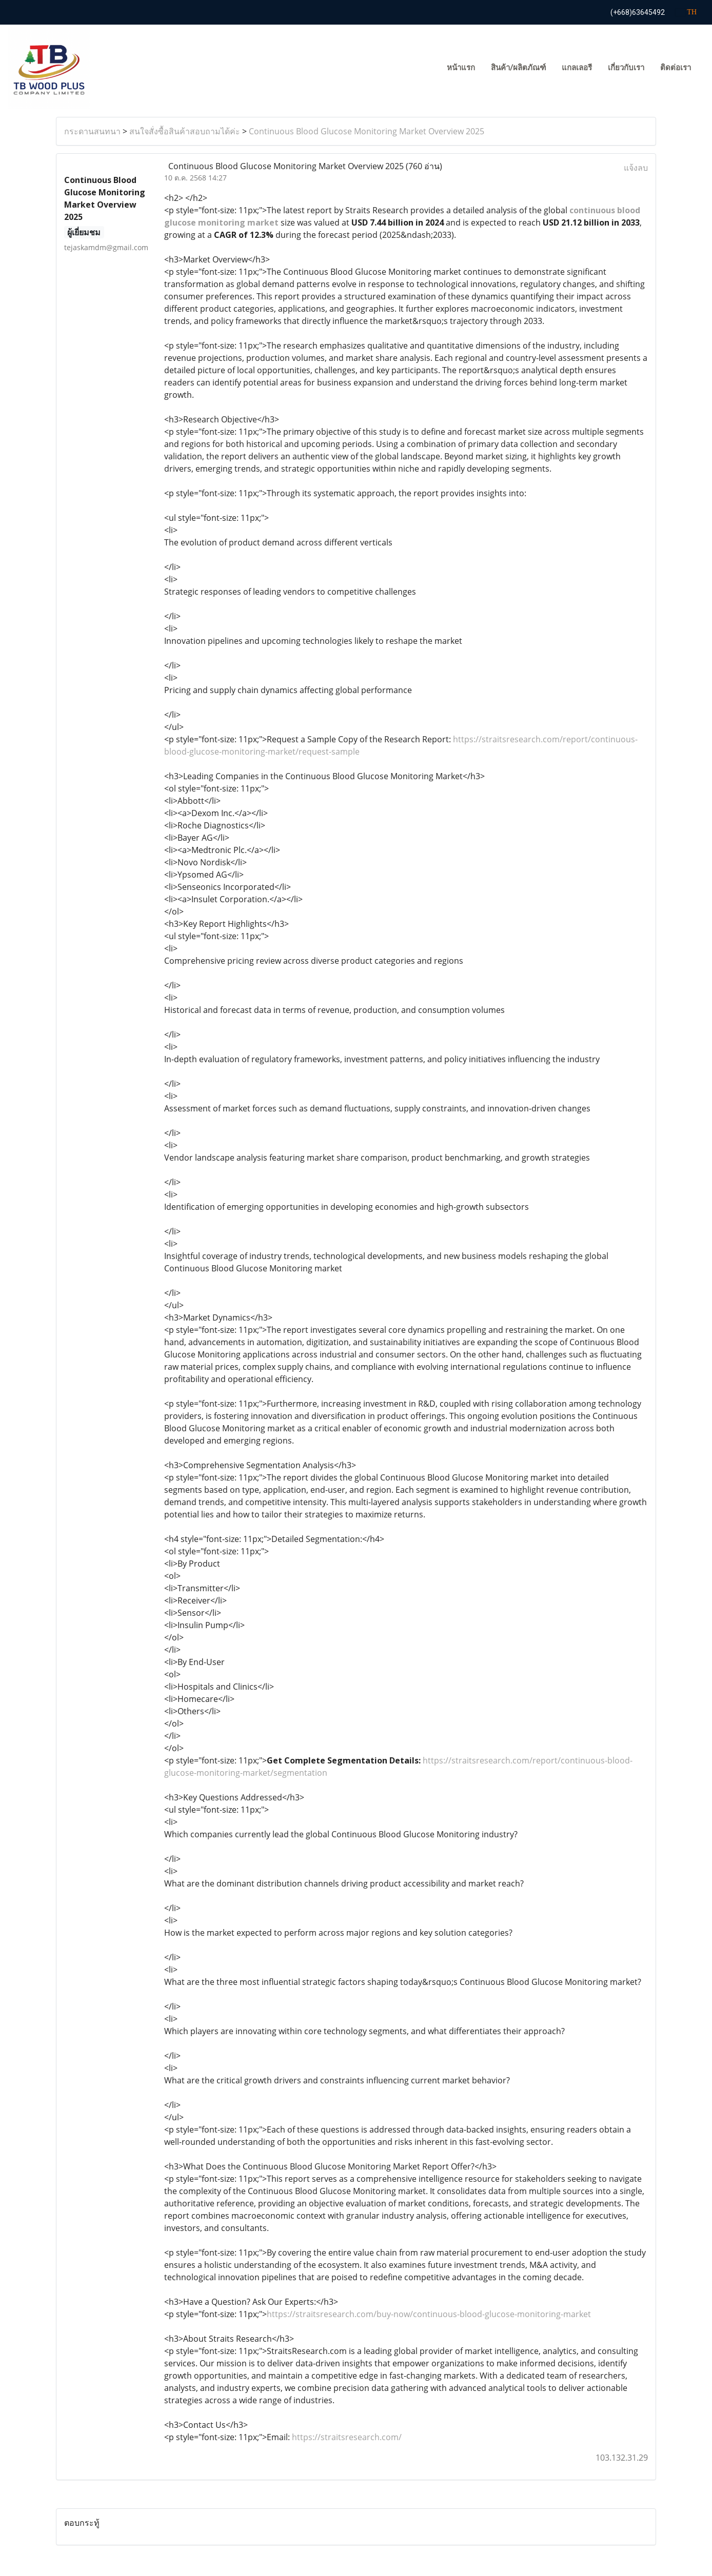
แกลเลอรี (577, 67)
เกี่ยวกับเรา (626, 67)
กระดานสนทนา (92, 131)
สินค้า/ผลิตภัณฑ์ (518, 67)
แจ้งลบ (636, 167)
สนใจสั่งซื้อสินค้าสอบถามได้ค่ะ (184, 131)
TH (686, 12)
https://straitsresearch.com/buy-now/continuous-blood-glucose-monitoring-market (429, 2314)
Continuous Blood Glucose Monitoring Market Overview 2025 (366, 131)
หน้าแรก (461, 67)
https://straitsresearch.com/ (347, 2437)
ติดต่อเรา (675, 67)
